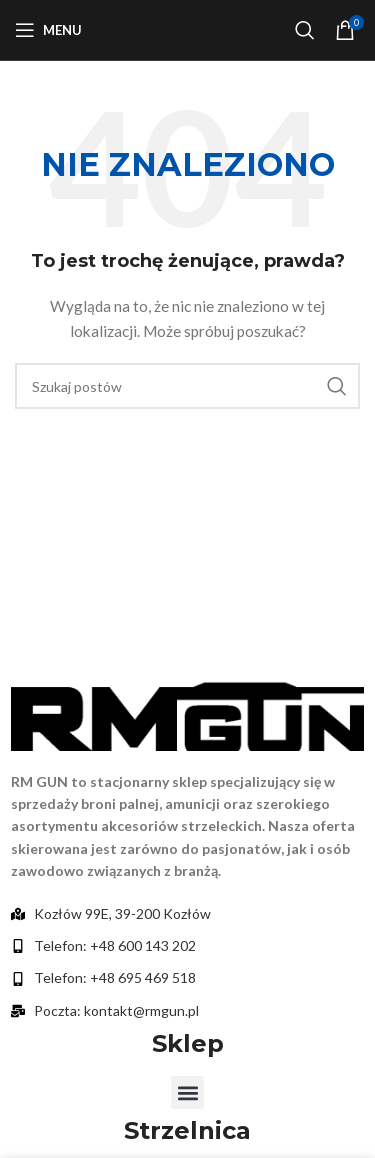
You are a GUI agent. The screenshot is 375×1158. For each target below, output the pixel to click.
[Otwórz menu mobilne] (48, 30)
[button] (187, 1092)
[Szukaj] (305, 30)
